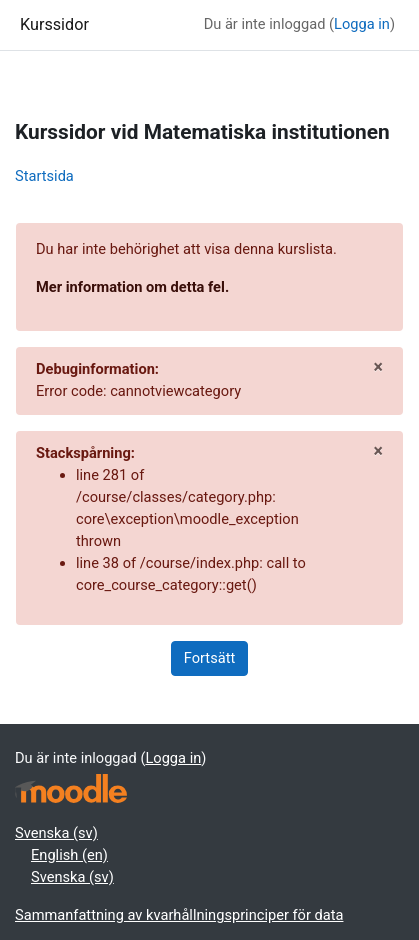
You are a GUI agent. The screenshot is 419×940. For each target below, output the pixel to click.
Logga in (362, 24)
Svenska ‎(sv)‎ (56, 833)
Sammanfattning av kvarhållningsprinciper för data (179, 915)
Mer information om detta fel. (132, 287)
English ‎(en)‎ (69, 855)
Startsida (44, 176)
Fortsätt (209, 658)
